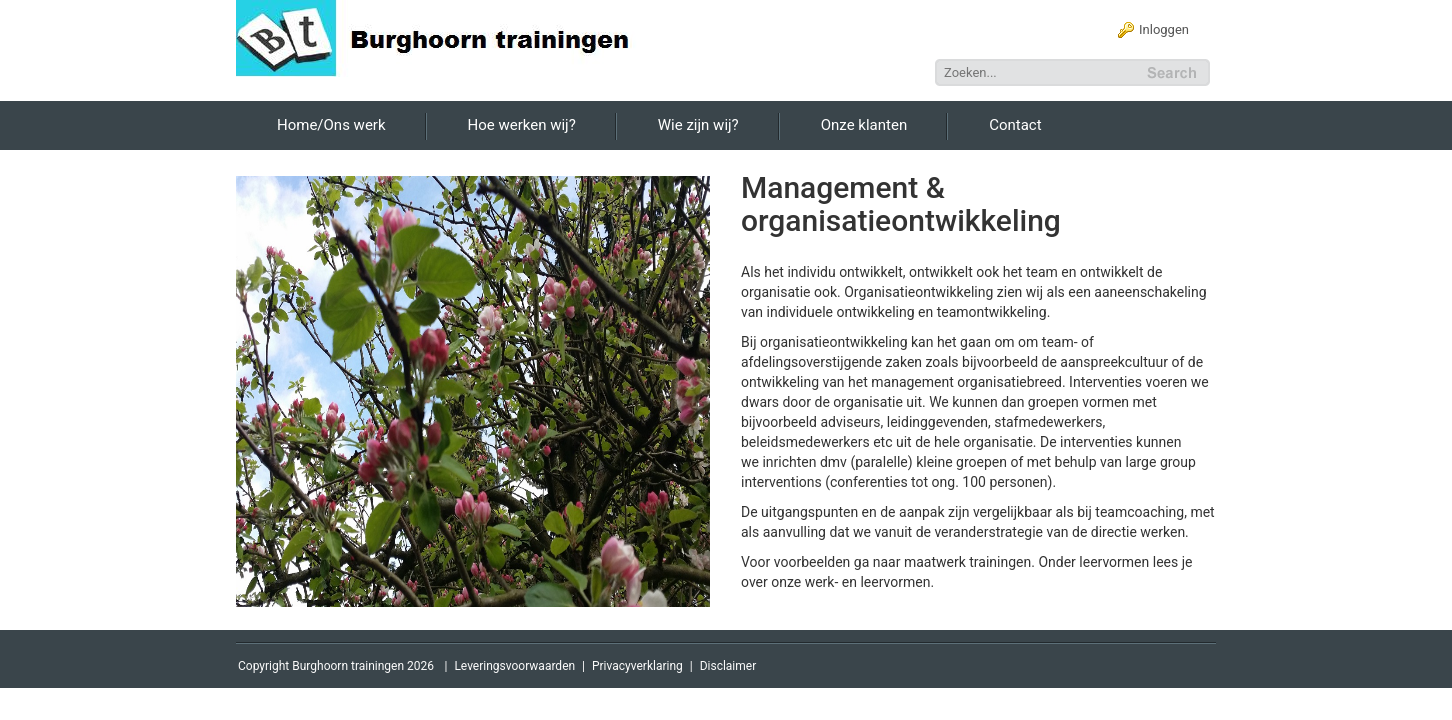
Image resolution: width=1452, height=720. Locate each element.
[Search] (1039, 72)
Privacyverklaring (637, 666)
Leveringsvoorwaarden (514, 666)
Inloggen (1164, 29)
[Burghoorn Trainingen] (445, 37)
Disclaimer (728, 666)
